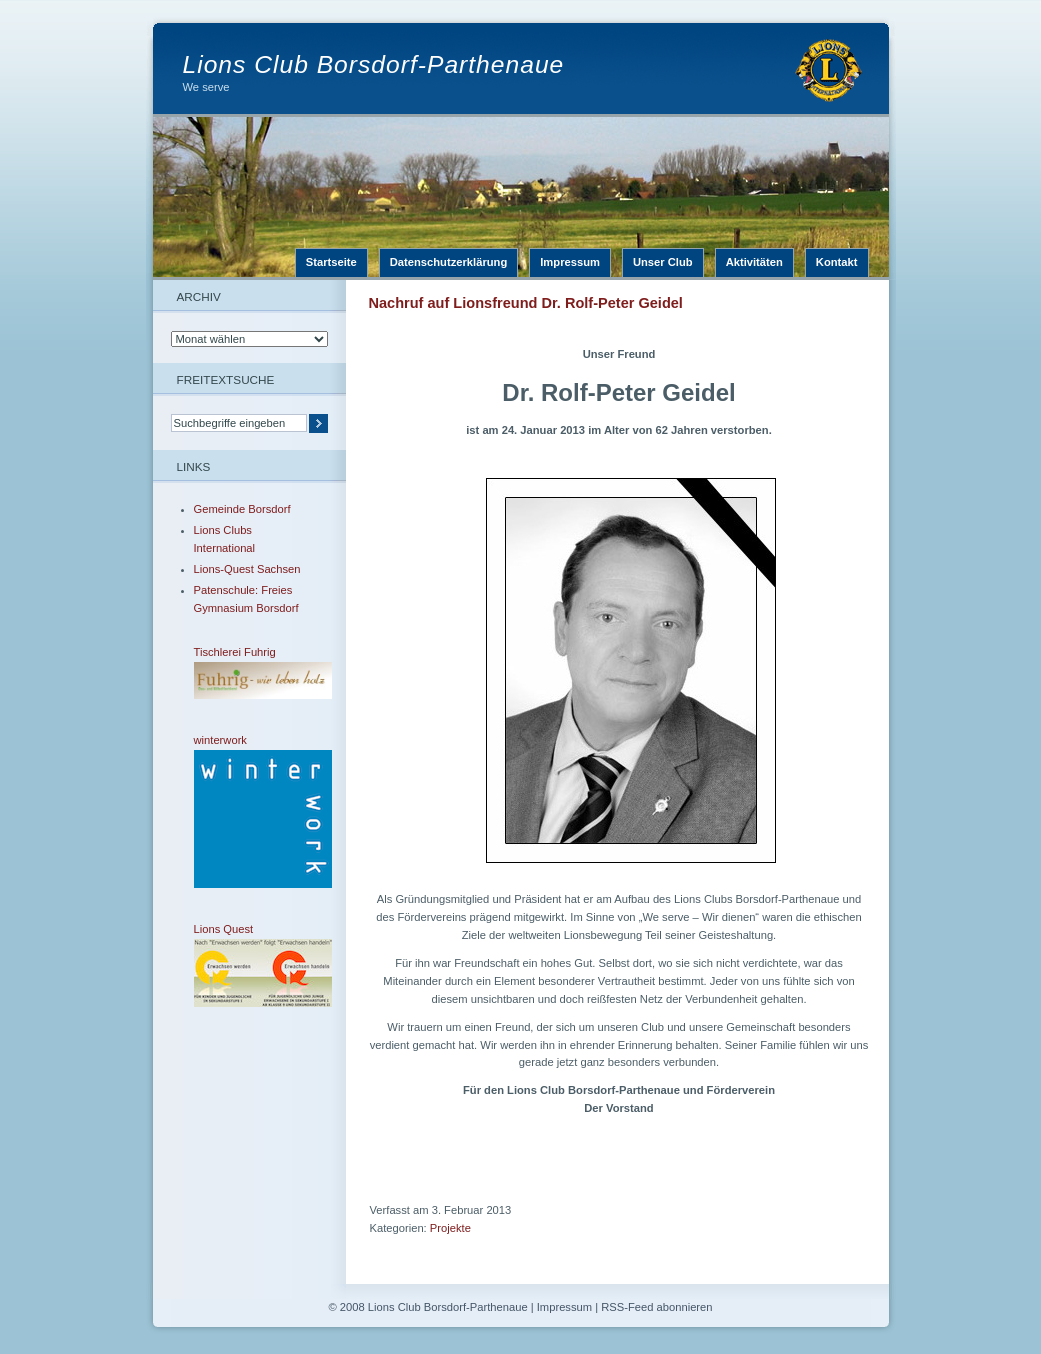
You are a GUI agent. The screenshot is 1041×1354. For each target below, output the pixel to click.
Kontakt (837, 262)
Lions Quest (249, 965)
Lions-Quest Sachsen (247, 569)
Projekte (450, 1228)
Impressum (570, 262)
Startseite (331, 262)
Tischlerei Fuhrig (249, 672)
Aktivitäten (754, 262)
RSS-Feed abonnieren (656, 1307)
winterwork (249, 811)
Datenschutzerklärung (449, 262)
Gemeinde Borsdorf (242, 509)
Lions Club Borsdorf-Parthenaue (374, 64)
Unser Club (663, 262)
